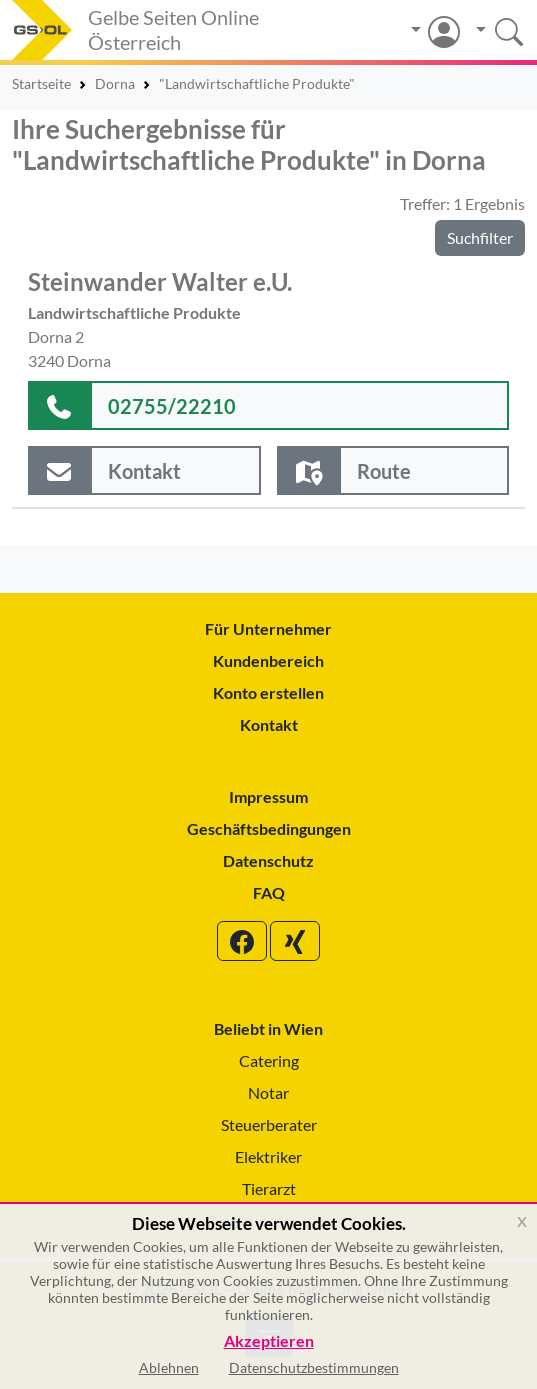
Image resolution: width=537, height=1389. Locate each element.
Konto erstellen (268, 692)
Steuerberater (269, 1124)
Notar (268, 1092)
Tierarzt (269, 1188)
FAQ (269, 892)
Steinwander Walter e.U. (160, 281)
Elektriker (268, 1156)
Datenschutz (268, 860)
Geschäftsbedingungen (269, 828)
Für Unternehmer (268, 628)
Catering (269, 1060)
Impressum (268, 796)
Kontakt (269, 724)
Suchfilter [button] (480, 237)
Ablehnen (169, 1367)
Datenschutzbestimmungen (314, 1367)
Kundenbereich (268, 660)
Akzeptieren (269, 1341)
